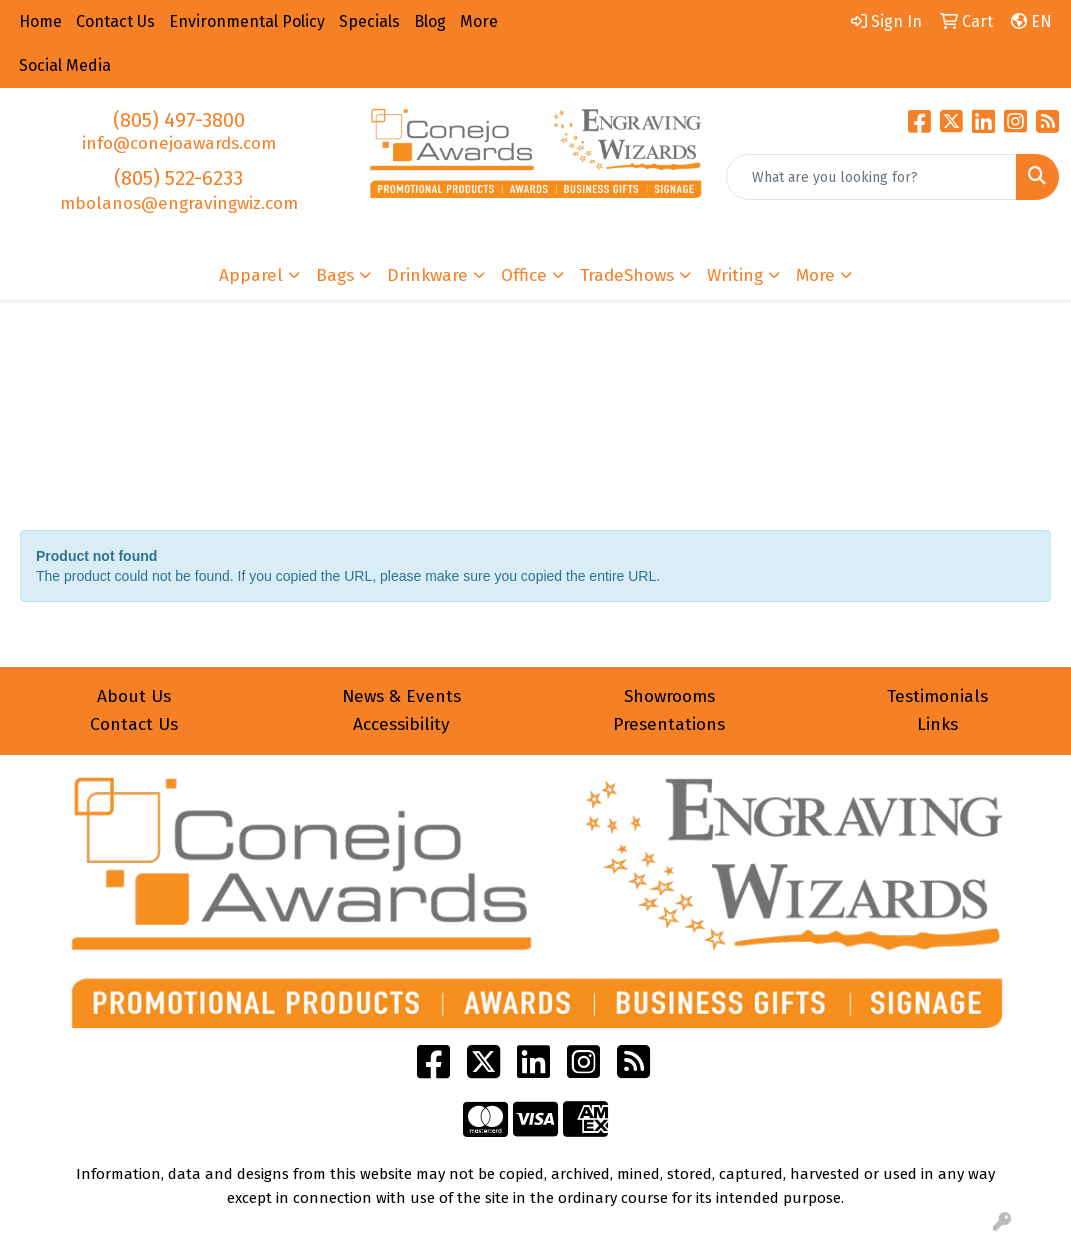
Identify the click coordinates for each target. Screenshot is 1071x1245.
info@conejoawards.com (179, 143)
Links (937, 724)
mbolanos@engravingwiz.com (179, 203)
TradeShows (627, 275)
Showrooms (669, 696)
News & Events (401, 696)
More (815, 275)
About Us (134, 696)
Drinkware (427, 275)
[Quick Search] (871, 177)
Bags (335, 275)
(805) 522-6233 (178, 178)
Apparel (251, 275)
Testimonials (937, 696)
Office (524, 275)
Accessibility (401, 724)
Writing (735, 275)
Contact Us (134, 724)
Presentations (669, 724)
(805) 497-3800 (179, 120)
